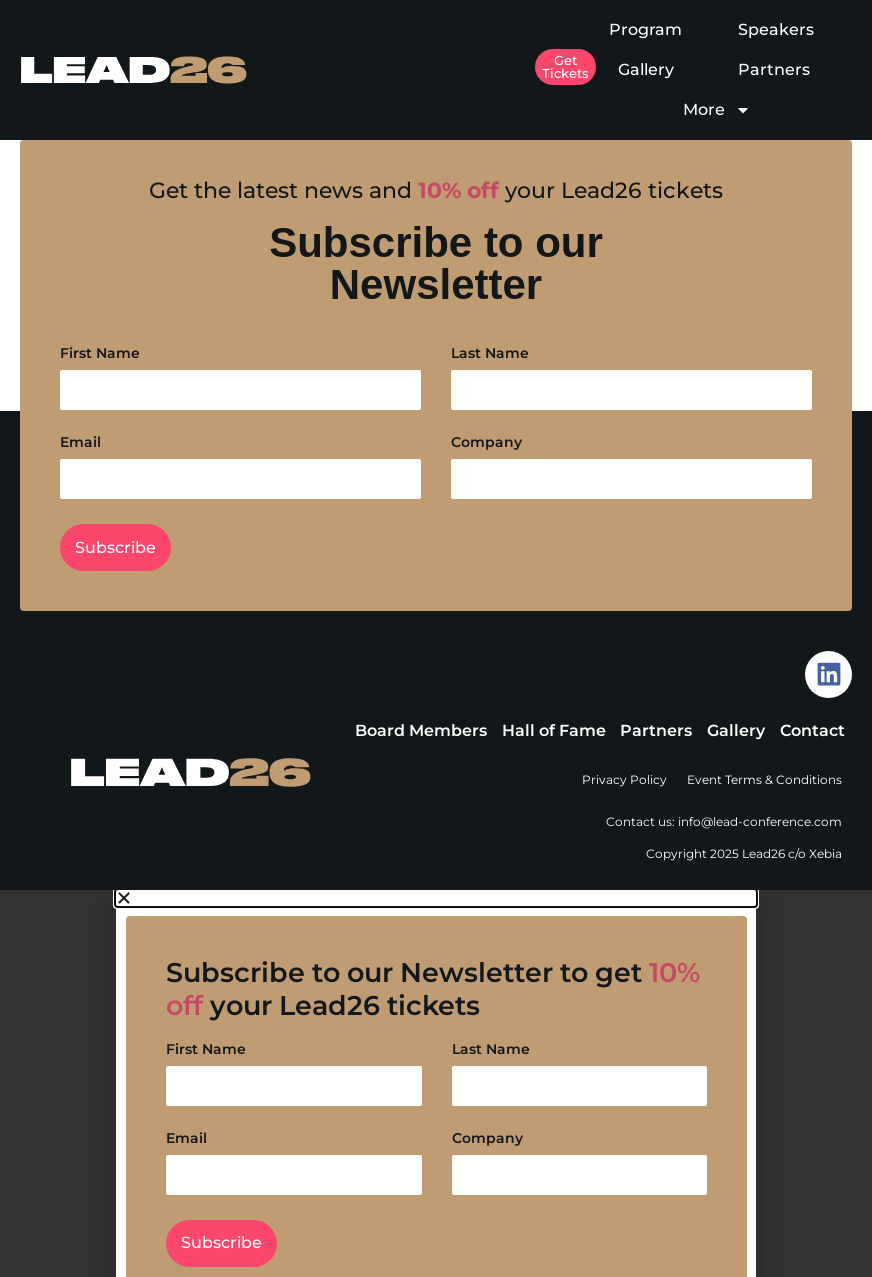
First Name (100, 354)
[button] (436, 898)
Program (645, 29)
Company (486, 443)
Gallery (646, 69)
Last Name (490, 354)
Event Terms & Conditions (764, 779)
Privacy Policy (624, 779)
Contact (812, 730)
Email (80, 443)
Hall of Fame (554, 730)
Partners (774, 69)
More (717, 110)
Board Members (421, 730)
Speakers (776, 29)
